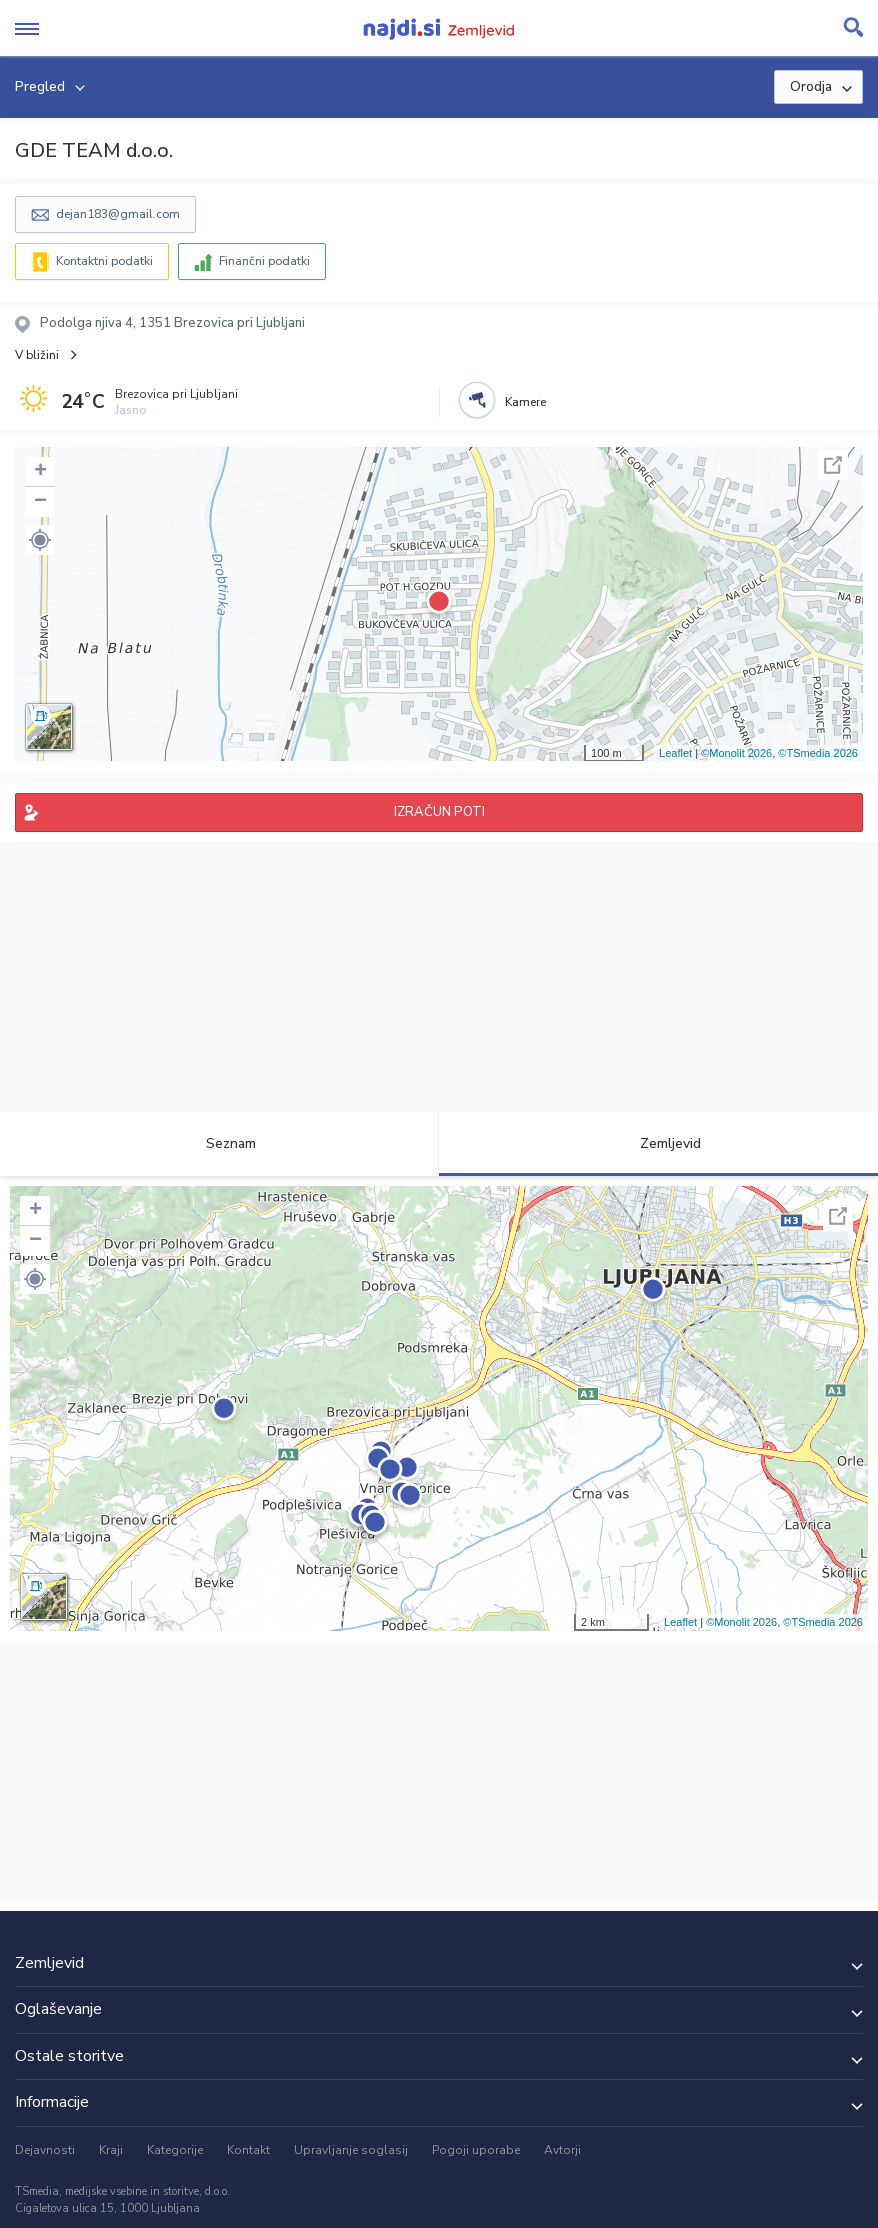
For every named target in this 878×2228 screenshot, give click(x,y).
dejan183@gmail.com (118, 214)
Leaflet (675, 753)
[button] (40, 540)
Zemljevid (659, 1143)
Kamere (525, 402)
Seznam (219, 1143)
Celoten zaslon (833, 465)
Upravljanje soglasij (351, 2150)
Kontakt (248, 2150)
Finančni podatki (264, 261)
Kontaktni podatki (104, 261)
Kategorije (175, 2150)
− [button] (40, 502)
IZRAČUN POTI (439, 812)
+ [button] (40, 472)
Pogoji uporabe (476, 2150)
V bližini (37, 355)
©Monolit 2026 (736, 753)
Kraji (111, 2150)
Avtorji (562, 2150)
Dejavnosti (45, 2150)
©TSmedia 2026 (818, 753)
